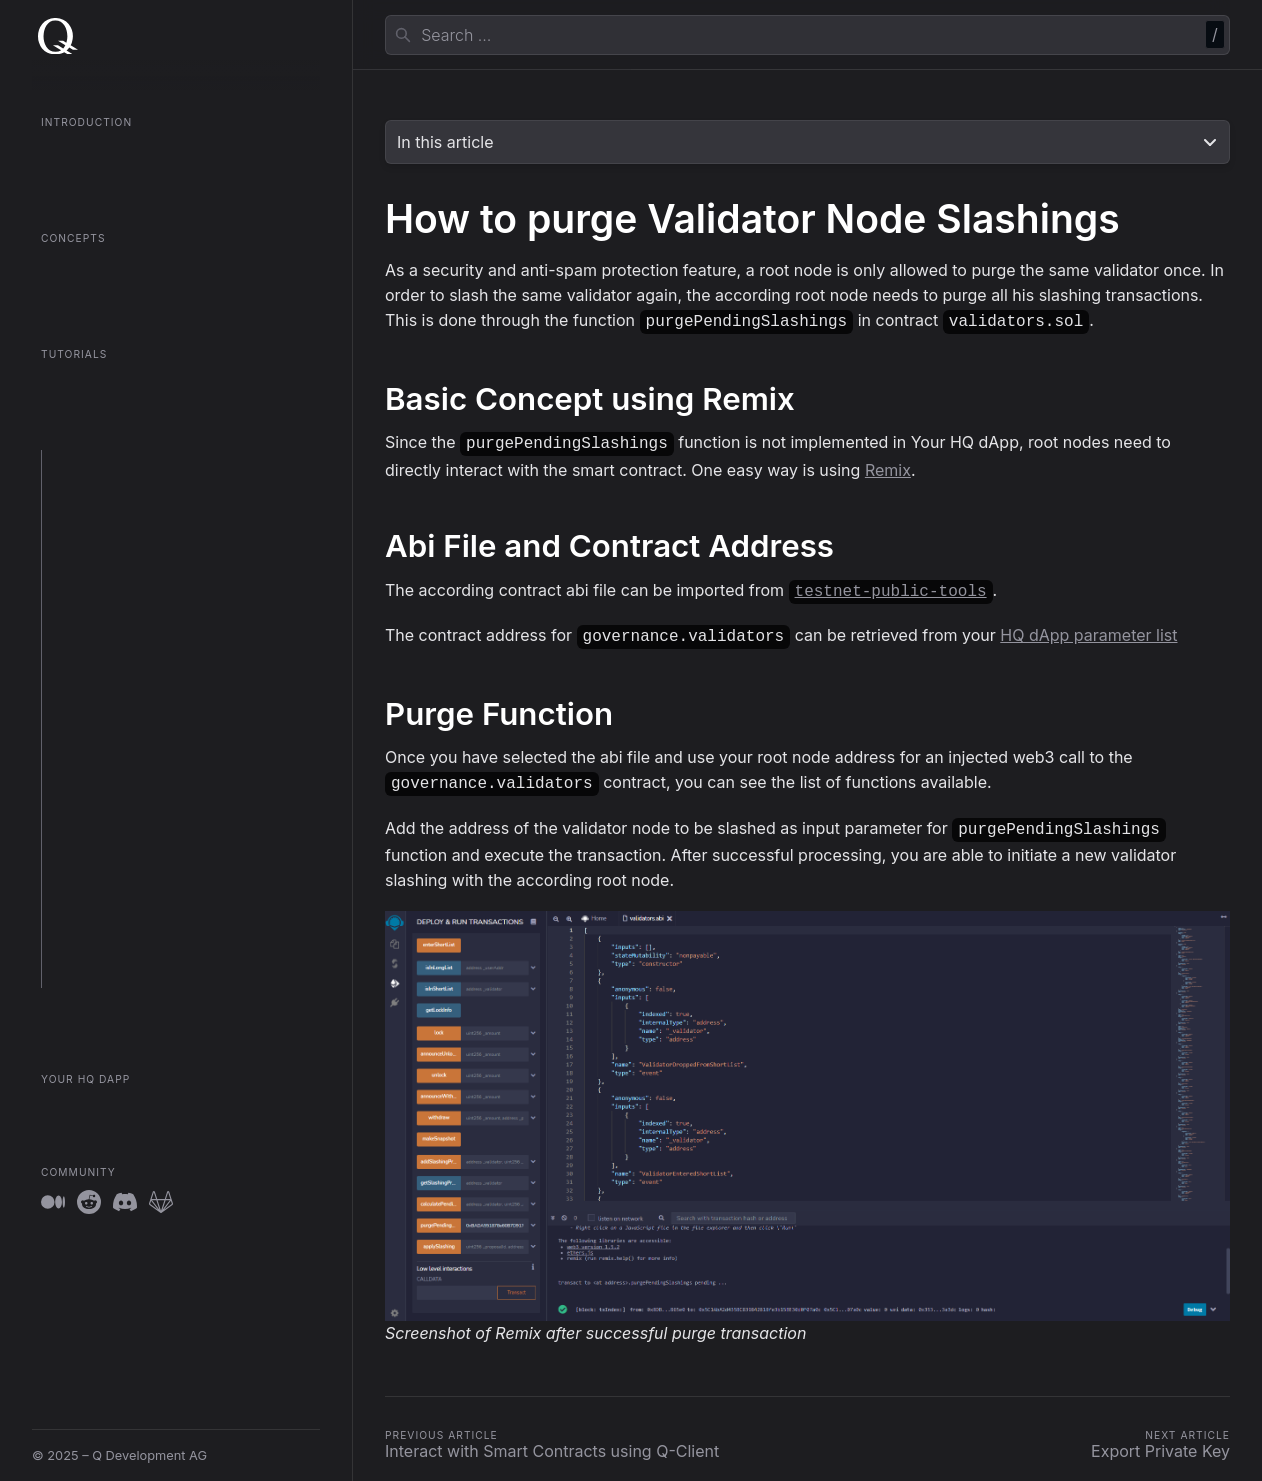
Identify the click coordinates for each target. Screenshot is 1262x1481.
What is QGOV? (88, 152)
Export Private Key (106, 836)
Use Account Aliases (113, 682)
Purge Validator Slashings (128, 808)
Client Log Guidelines (115, 918)
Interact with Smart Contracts (139, 737)
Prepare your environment (129, 463)
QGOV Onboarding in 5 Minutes (137, 179)
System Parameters (110, 890)
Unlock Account (99, 863)
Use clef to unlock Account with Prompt (170, 709)
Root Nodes (77, 268)
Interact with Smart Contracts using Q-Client (167, 773)
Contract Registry (95, 295)
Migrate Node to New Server (137, 655)
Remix (888, 466)
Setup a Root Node (107, 545)
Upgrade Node (95, 627)
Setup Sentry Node (108, 600)
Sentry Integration (105, 945)
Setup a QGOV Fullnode (122, 490)
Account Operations (111, 973)
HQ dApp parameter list (1088, 629)
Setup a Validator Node (120, 518)
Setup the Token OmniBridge (137, 572)
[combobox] (807, 35)
